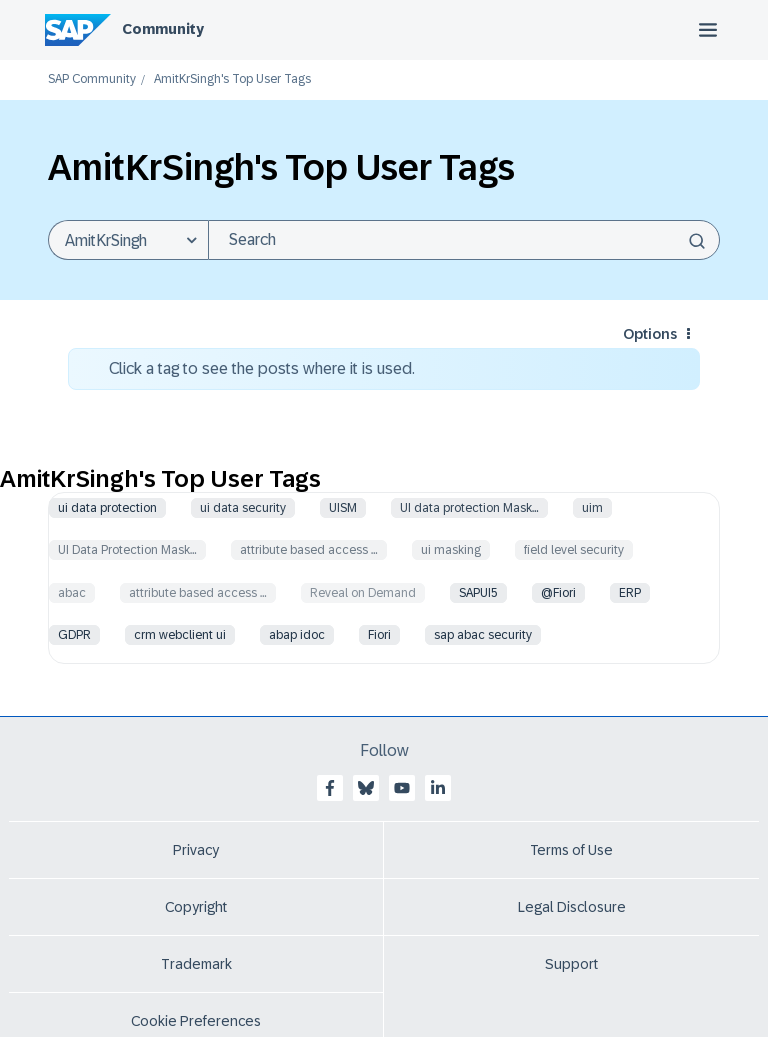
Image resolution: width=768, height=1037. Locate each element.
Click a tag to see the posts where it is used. (262, 368)
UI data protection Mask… (469, 508)
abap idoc (297, 635)
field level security (574, 550)
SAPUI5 (478, 593)
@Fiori (558, 593)
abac (72, 593)
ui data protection (107, 508)
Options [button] (650, 334)
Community (163, 29)
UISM (343, 508)
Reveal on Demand (363, 593)
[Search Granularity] (128, 240)
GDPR (74, 635)
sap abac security (483, 635)
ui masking (451, 550)
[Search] (464, 240)
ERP (630, 593)
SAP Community (92, 79)
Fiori (379, 635)
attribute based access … (309, 550)
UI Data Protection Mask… (127, 550)
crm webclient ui (180, 635)
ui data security (243, 508)
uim (592, 508)
